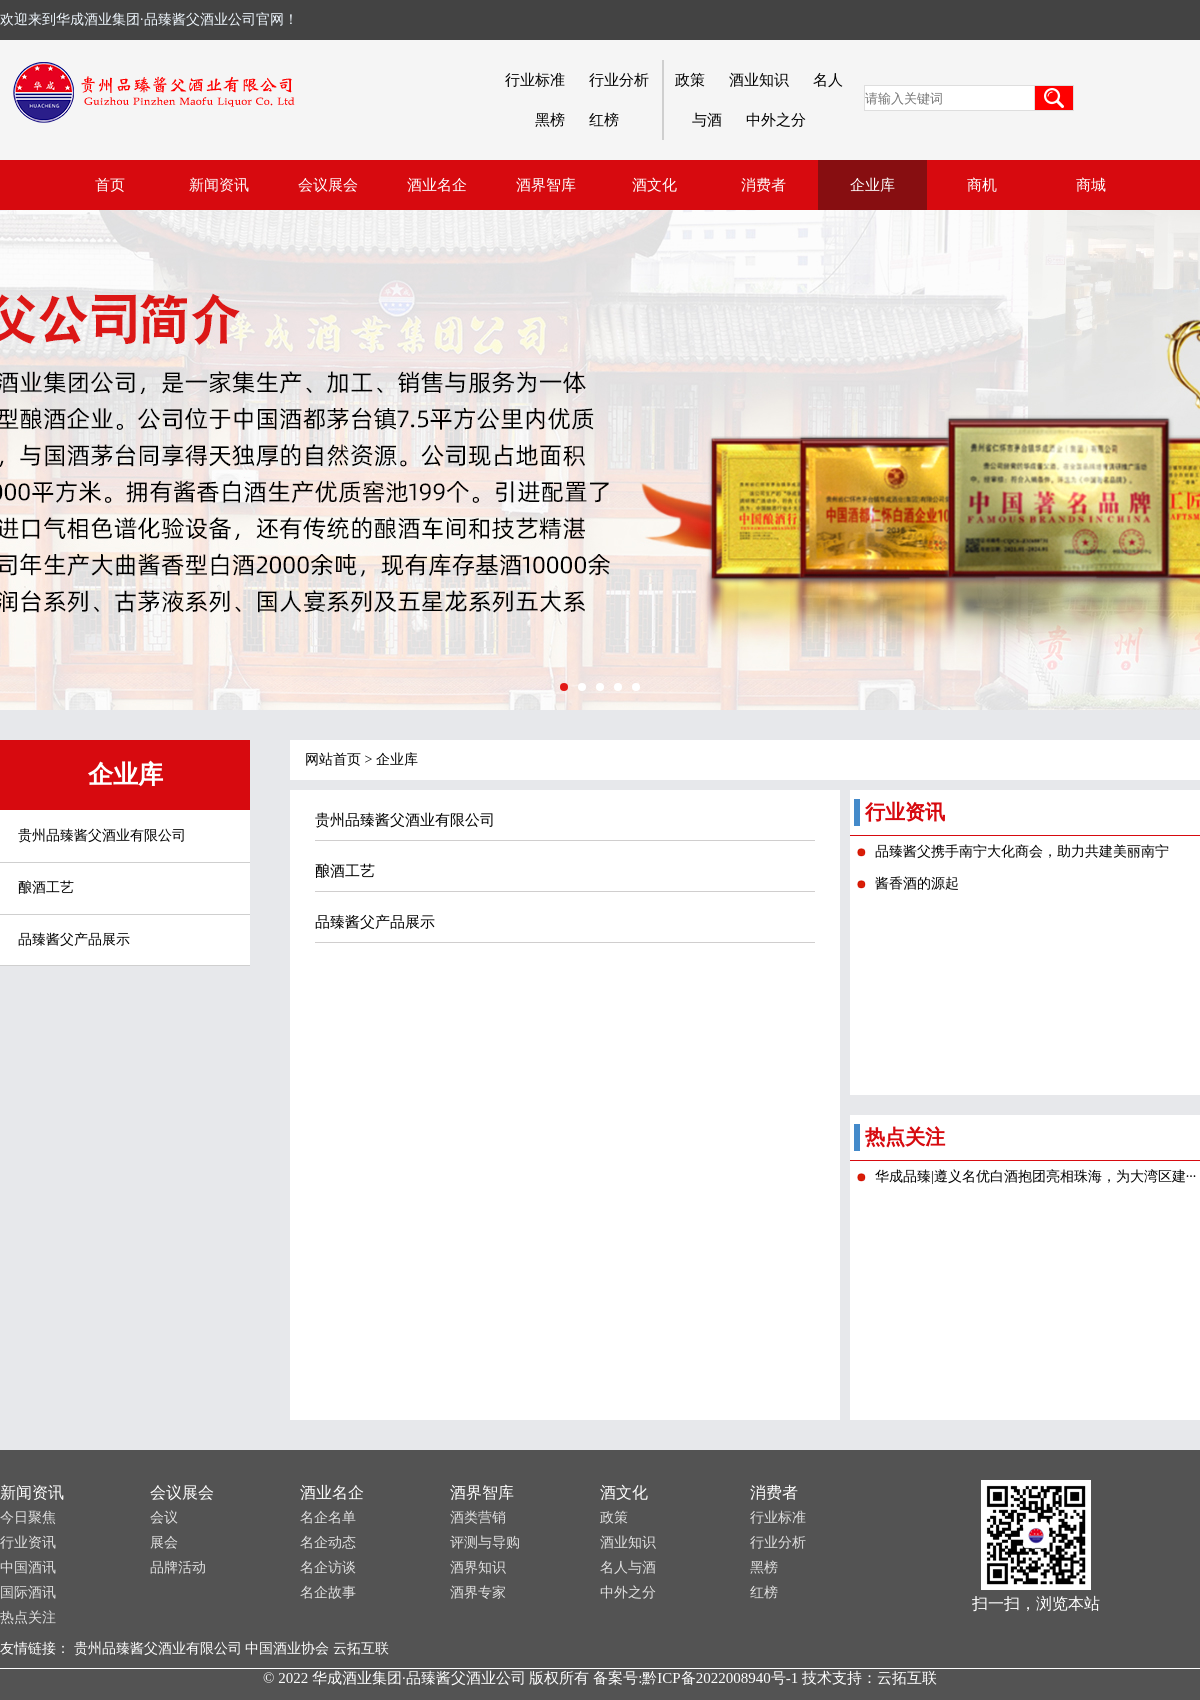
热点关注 (28, 1617)
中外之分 (776, 120)
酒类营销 (478, 1517)
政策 (690, 80)
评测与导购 (485, 1542)
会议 (164, 1517)
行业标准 (535, 80)
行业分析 (619, 80)
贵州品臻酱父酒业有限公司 (102, 835)
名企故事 (328, 1592)
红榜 (604, 120)
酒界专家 (478, 1592)
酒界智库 (482, 1492)
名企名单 (328, 1517)
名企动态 (328, 1542)
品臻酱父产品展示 (74, 939)
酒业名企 (332, 1492)
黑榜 (550, 120)
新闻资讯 (32, 1492)
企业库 (397, 759)
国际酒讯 (28, 1592)
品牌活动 (178, 1567)
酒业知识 (759, 80)
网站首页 (333, 759)
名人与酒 (628, 1567)
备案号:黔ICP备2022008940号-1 (695, 1678)
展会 (164, 1542)
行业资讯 (28, 1542)
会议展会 (182, 1492)
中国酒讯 (28, 1567)
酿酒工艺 (46, 887)
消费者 (774, 1492)
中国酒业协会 (287, 1648)
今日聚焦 (28, 1517)
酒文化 (624, 1492)
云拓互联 (361, 1648)
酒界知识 (478, 1567)
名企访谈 (328, 1567)
